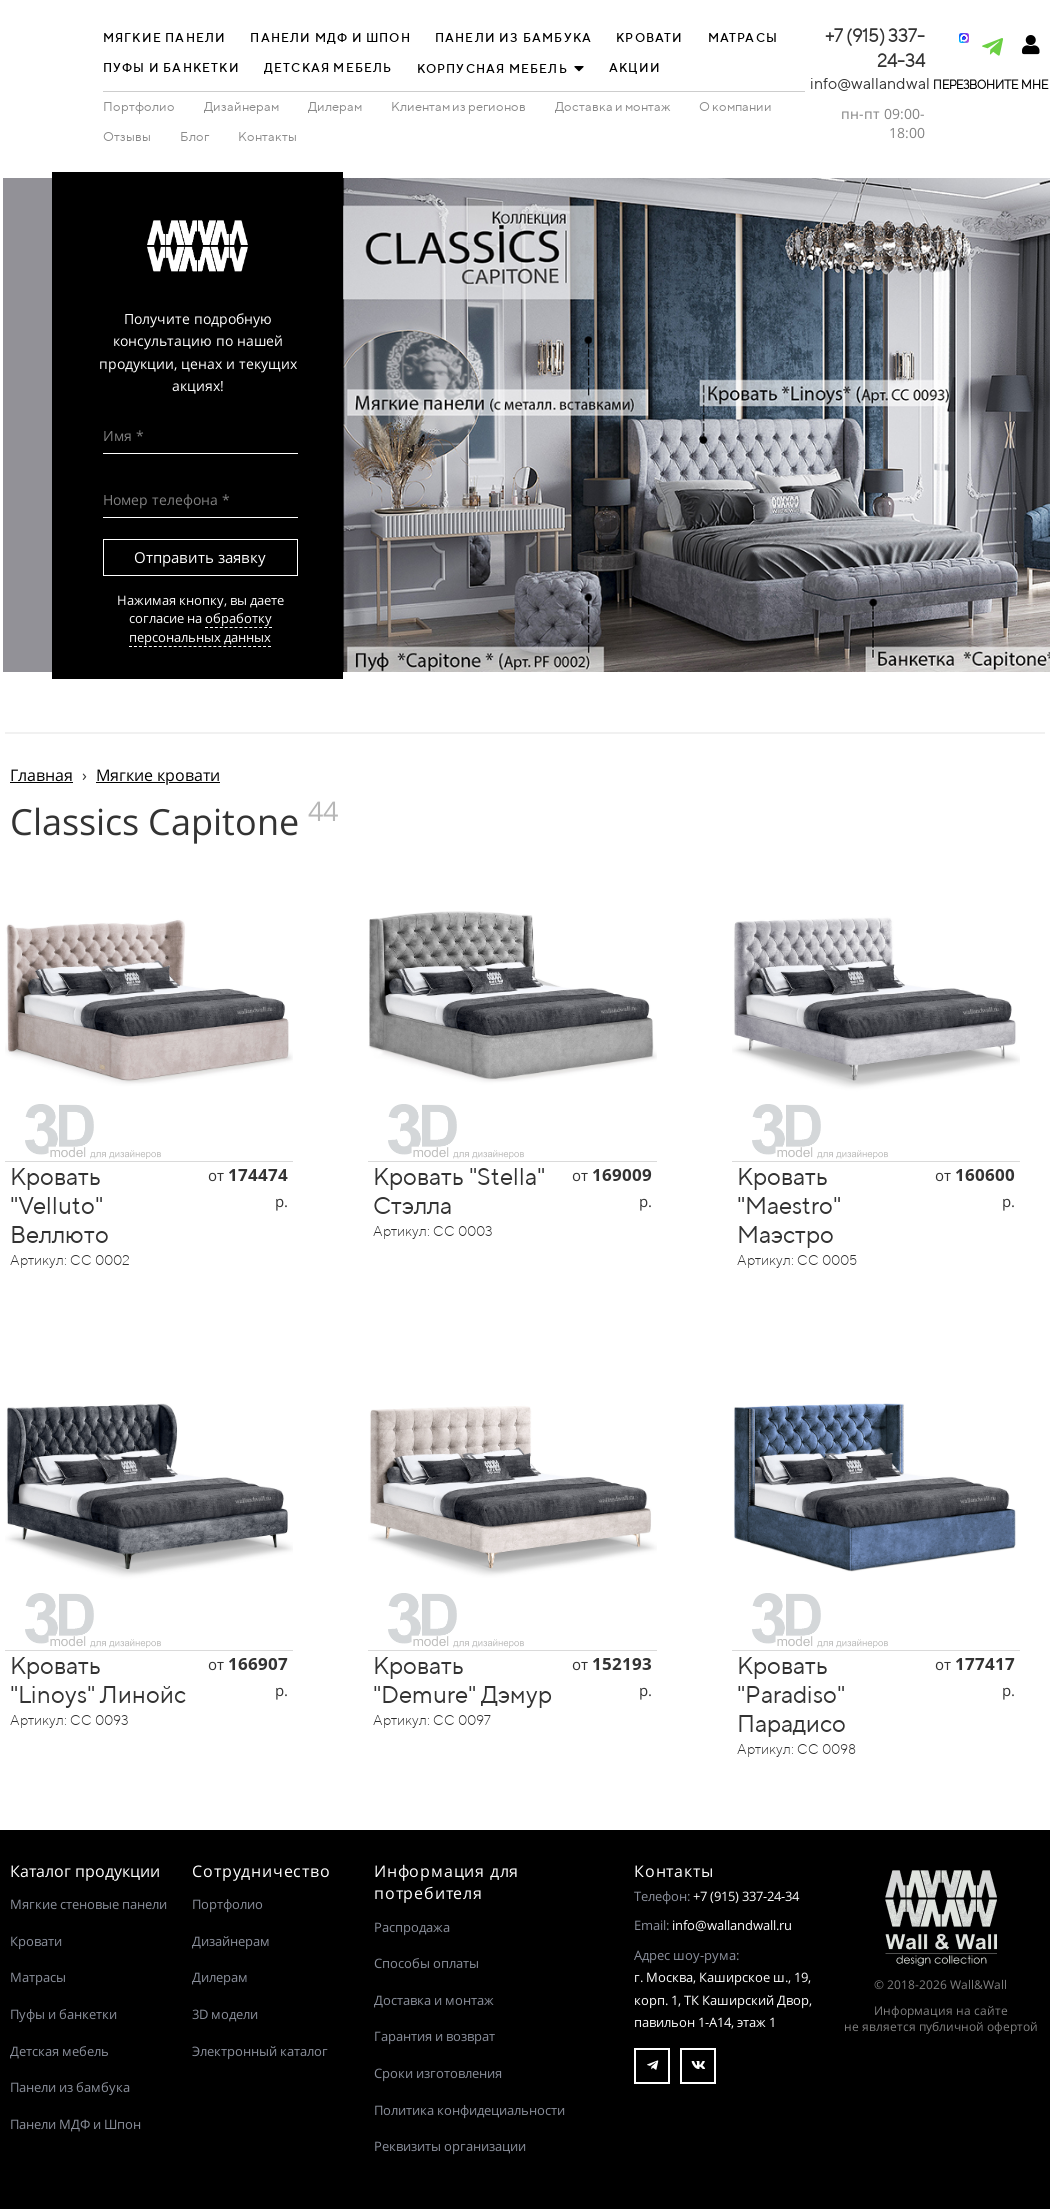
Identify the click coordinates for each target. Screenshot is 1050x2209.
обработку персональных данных (200, 627)
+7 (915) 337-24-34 (746, 1896)
